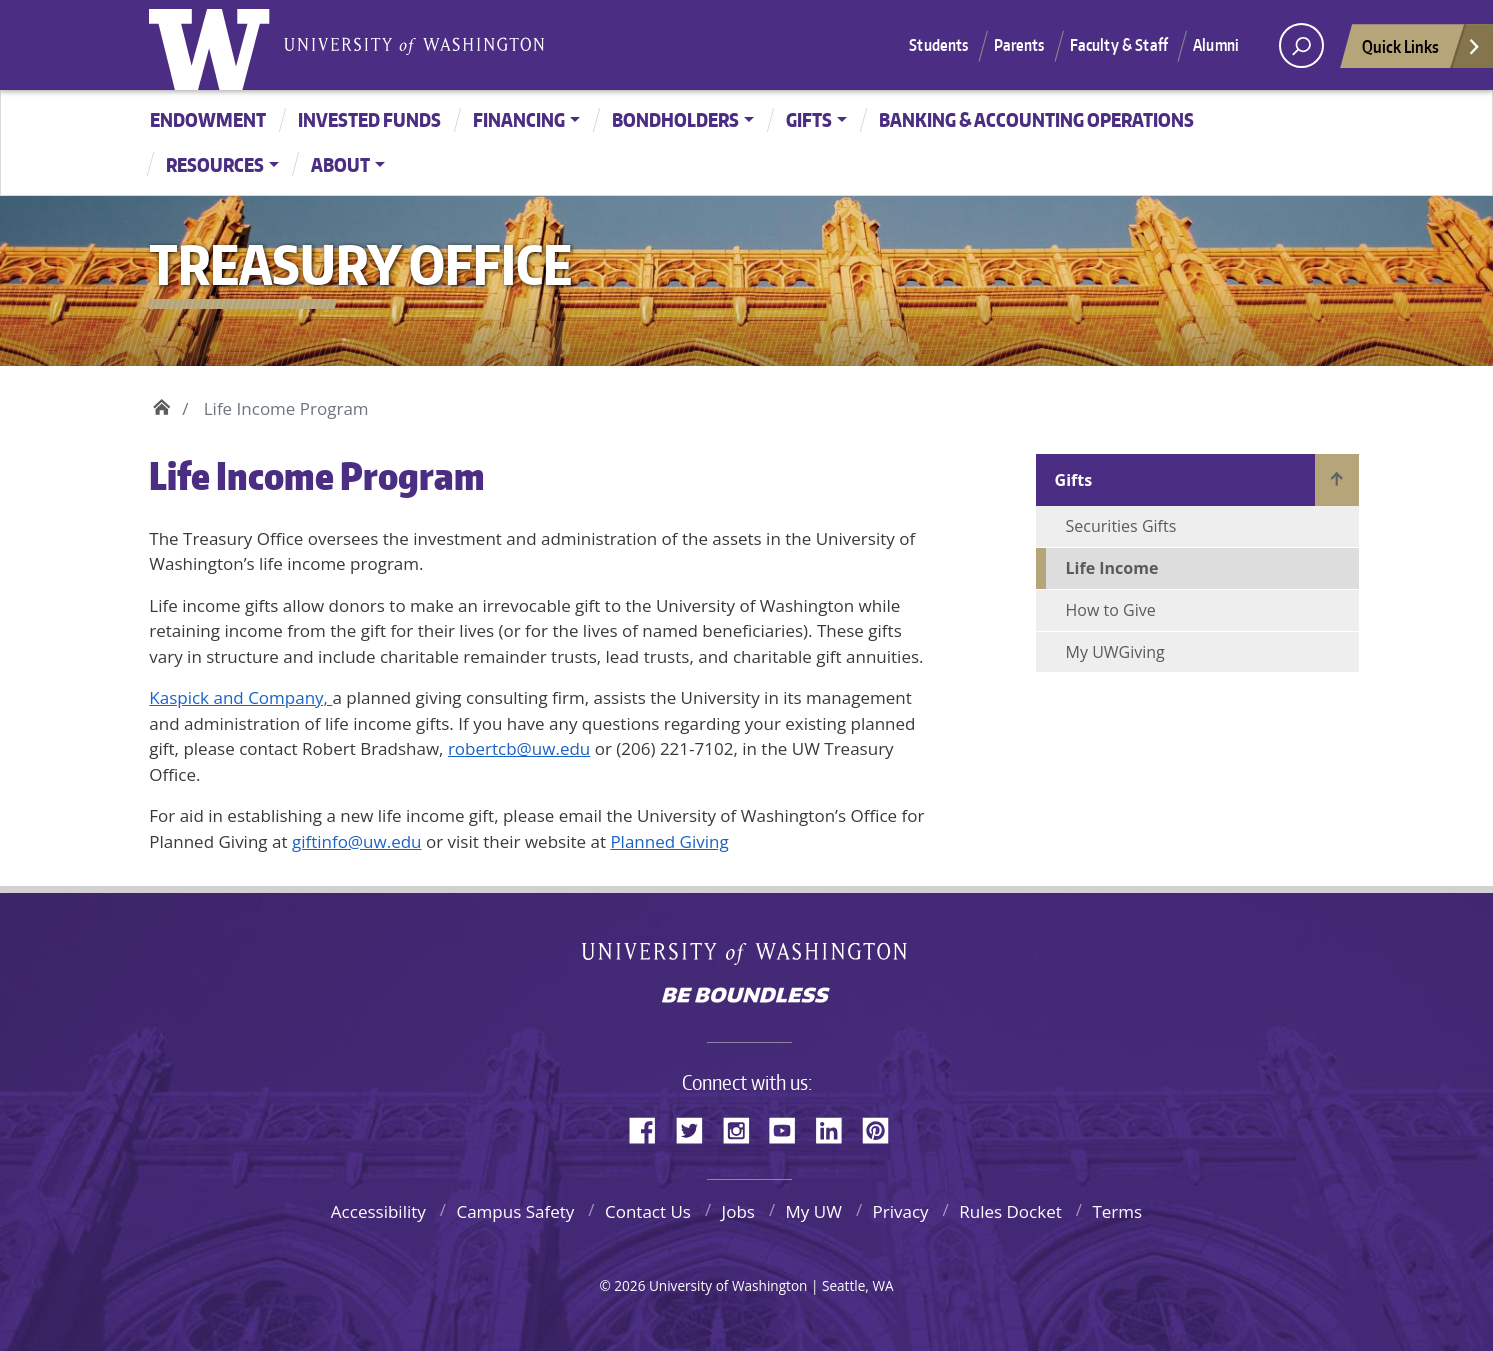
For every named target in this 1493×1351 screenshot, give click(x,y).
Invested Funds (369, 119)
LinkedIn (836, 1127)
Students (938, 45)
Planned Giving (669, 841)
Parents (1019, 45)
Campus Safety (515, 1211)
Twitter (697, 1127)
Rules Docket (1010, 1211)
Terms (1117, 1211)
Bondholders (675, 119)
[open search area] (1301, 45)
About (340, 164)
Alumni (1216, 45)
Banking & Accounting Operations (1036, 119)
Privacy (901, 1211)
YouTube (790, 1127)
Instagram (743, 1127)
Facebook (650, 1127)
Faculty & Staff (1119, 45)
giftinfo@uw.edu (357, 841)
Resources (215, 164)
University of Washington (214, 45)
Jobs (738, 1211)
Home (161, 404)
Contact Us (648, 1211)
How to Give (1111, 610)
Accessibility (378, 1211)
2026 (629, 1285)
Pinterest (883, 1127)
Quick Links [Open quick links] (1422, 51)
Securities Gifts (1121, 526)
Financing (519, 119)
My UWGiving (1115, 652)
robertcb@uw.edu (519, 748)
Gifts (809, 119)
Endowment (208, 119)
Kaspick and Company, (240, 697)
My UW (814, 1211)
